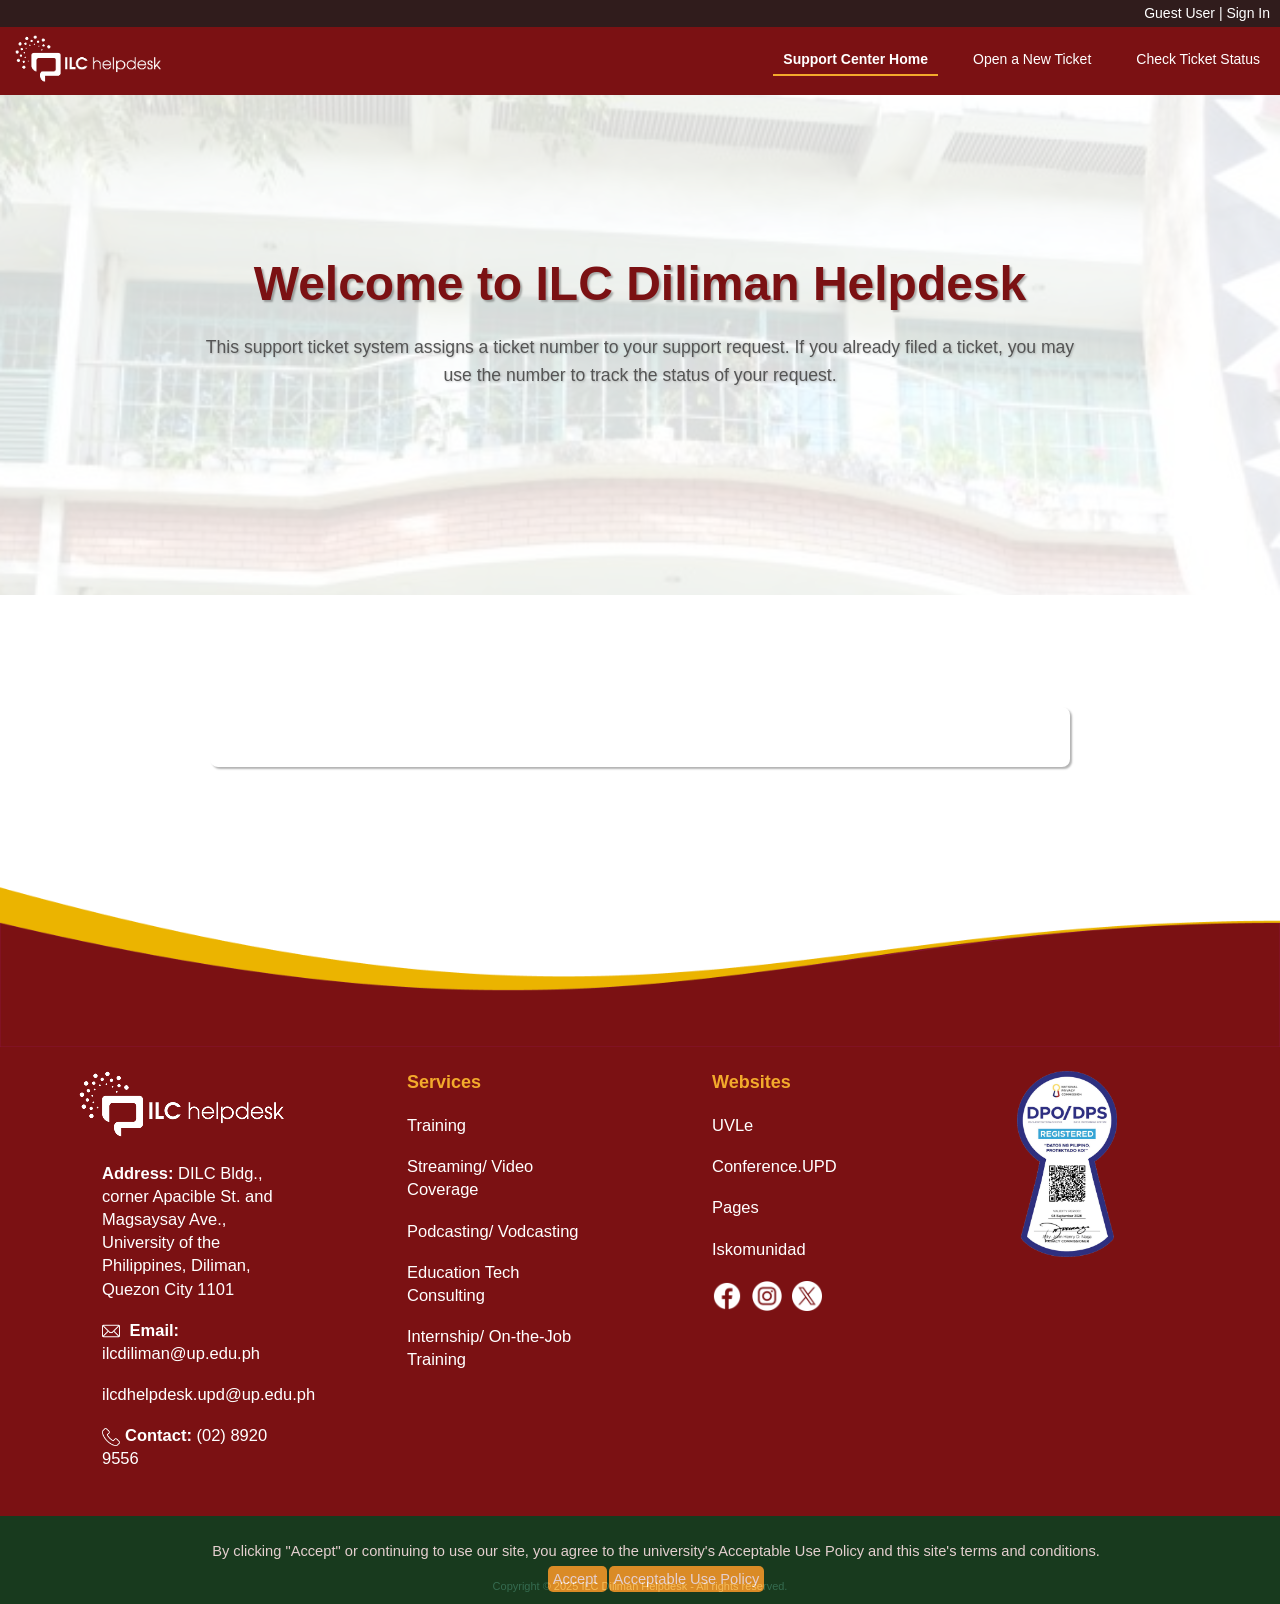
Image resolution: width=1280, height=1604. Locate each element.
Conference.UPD (774, 1166)
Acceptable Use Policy (687, 1579)
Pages (735, 1207)
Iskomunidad (759, 1249)
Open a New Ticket (1032, 59)
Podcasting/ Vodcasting (493, 1231)
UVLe (732, 1125)
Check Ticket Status (1198, 59)
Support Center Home (855, 59)
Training (436, 1125)
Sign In (1248, 13)
